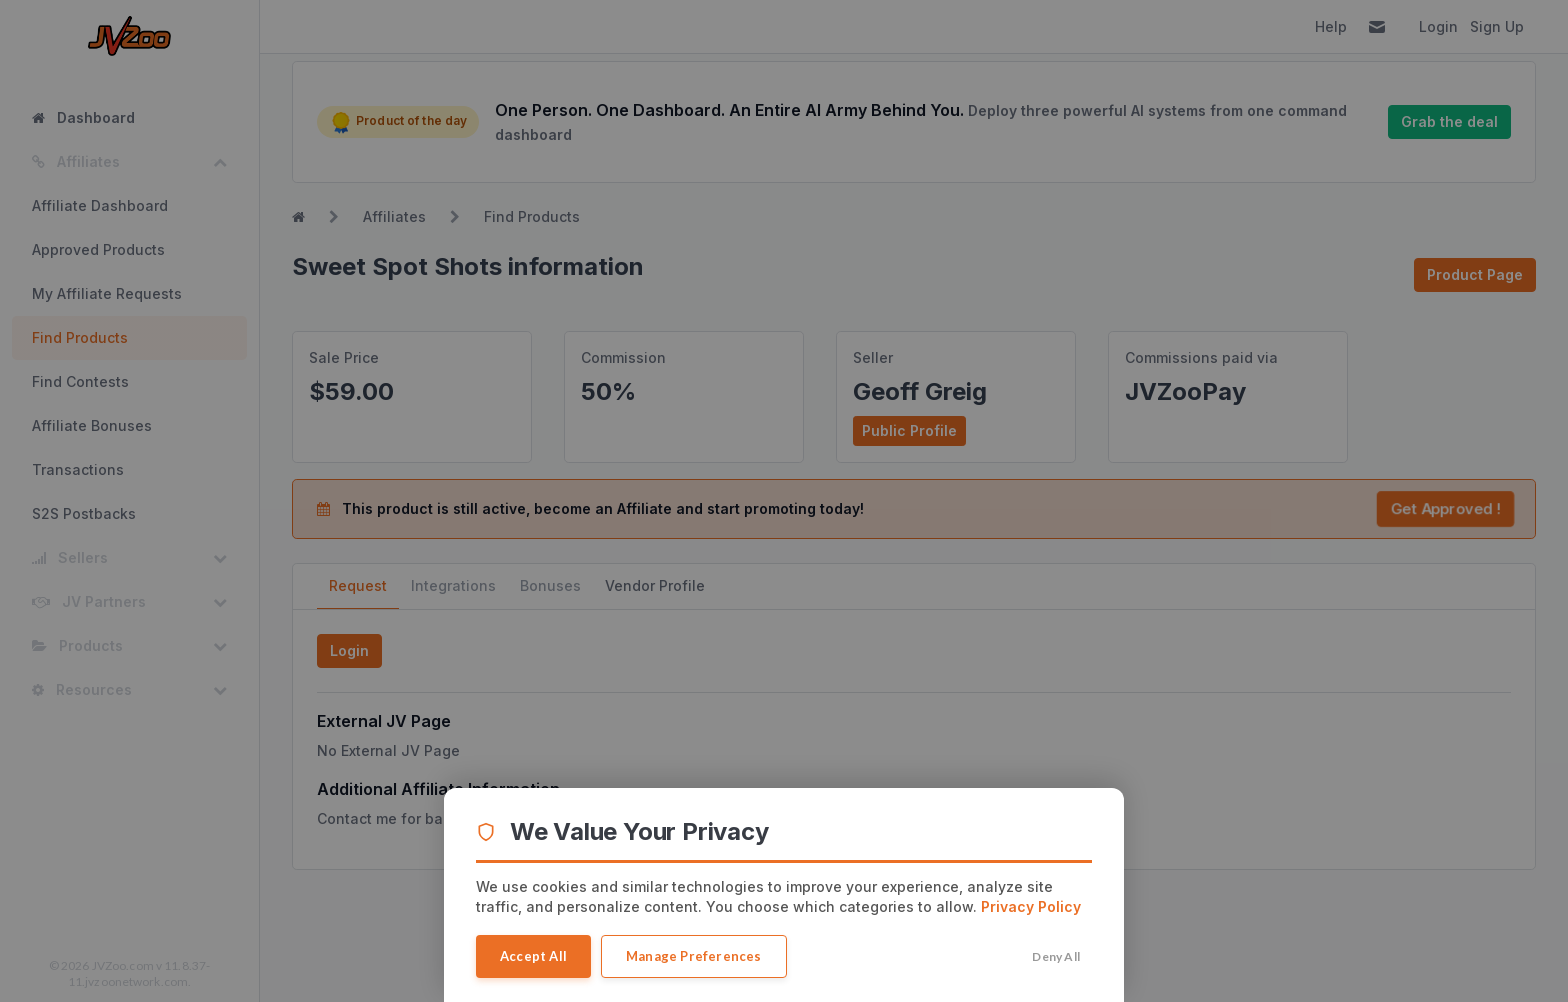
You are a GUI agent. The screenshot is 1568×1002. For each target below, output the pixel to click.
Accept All (533, 956)
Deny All (1056, 956)
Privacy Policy (1031, 906)
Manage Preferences (694, 956)
